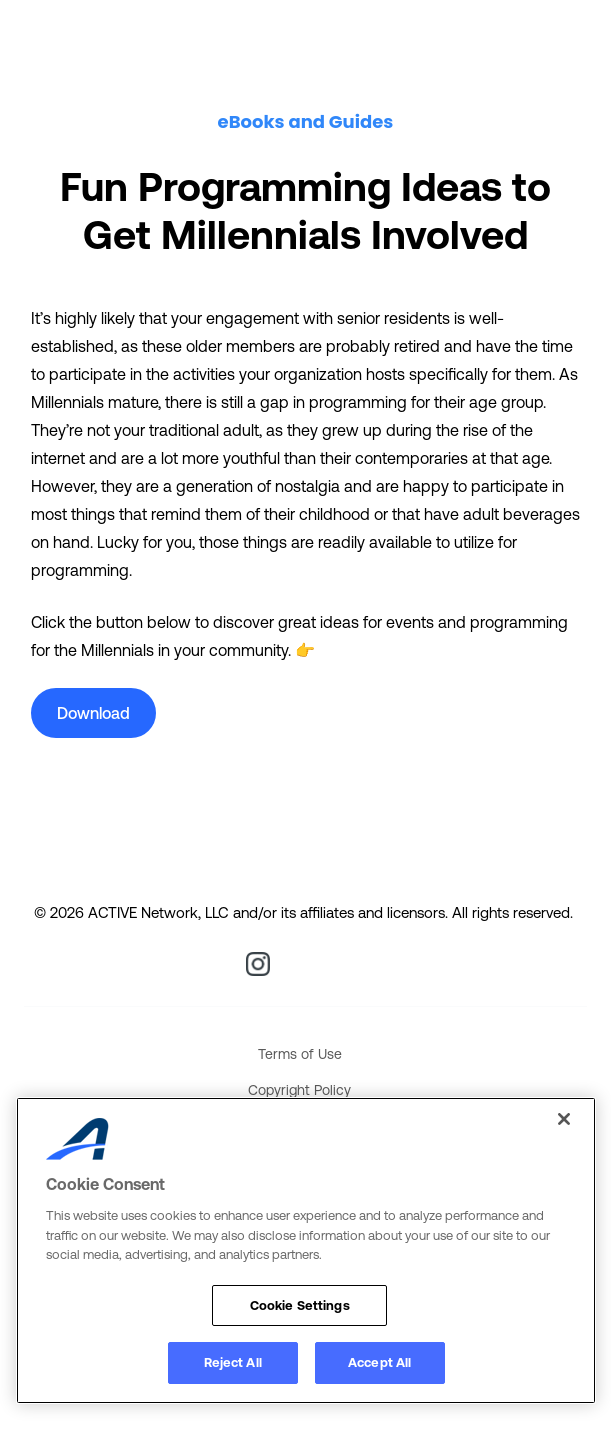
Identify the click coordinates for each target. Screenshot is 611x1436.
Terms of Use (300, 1054)
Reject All (233, 1362)
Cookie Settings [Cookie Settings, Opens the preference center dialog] (300, 1305)
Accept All (379, 1362)
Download (93, 713)
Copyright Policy (299, 1090)
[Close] (564, 1119)
